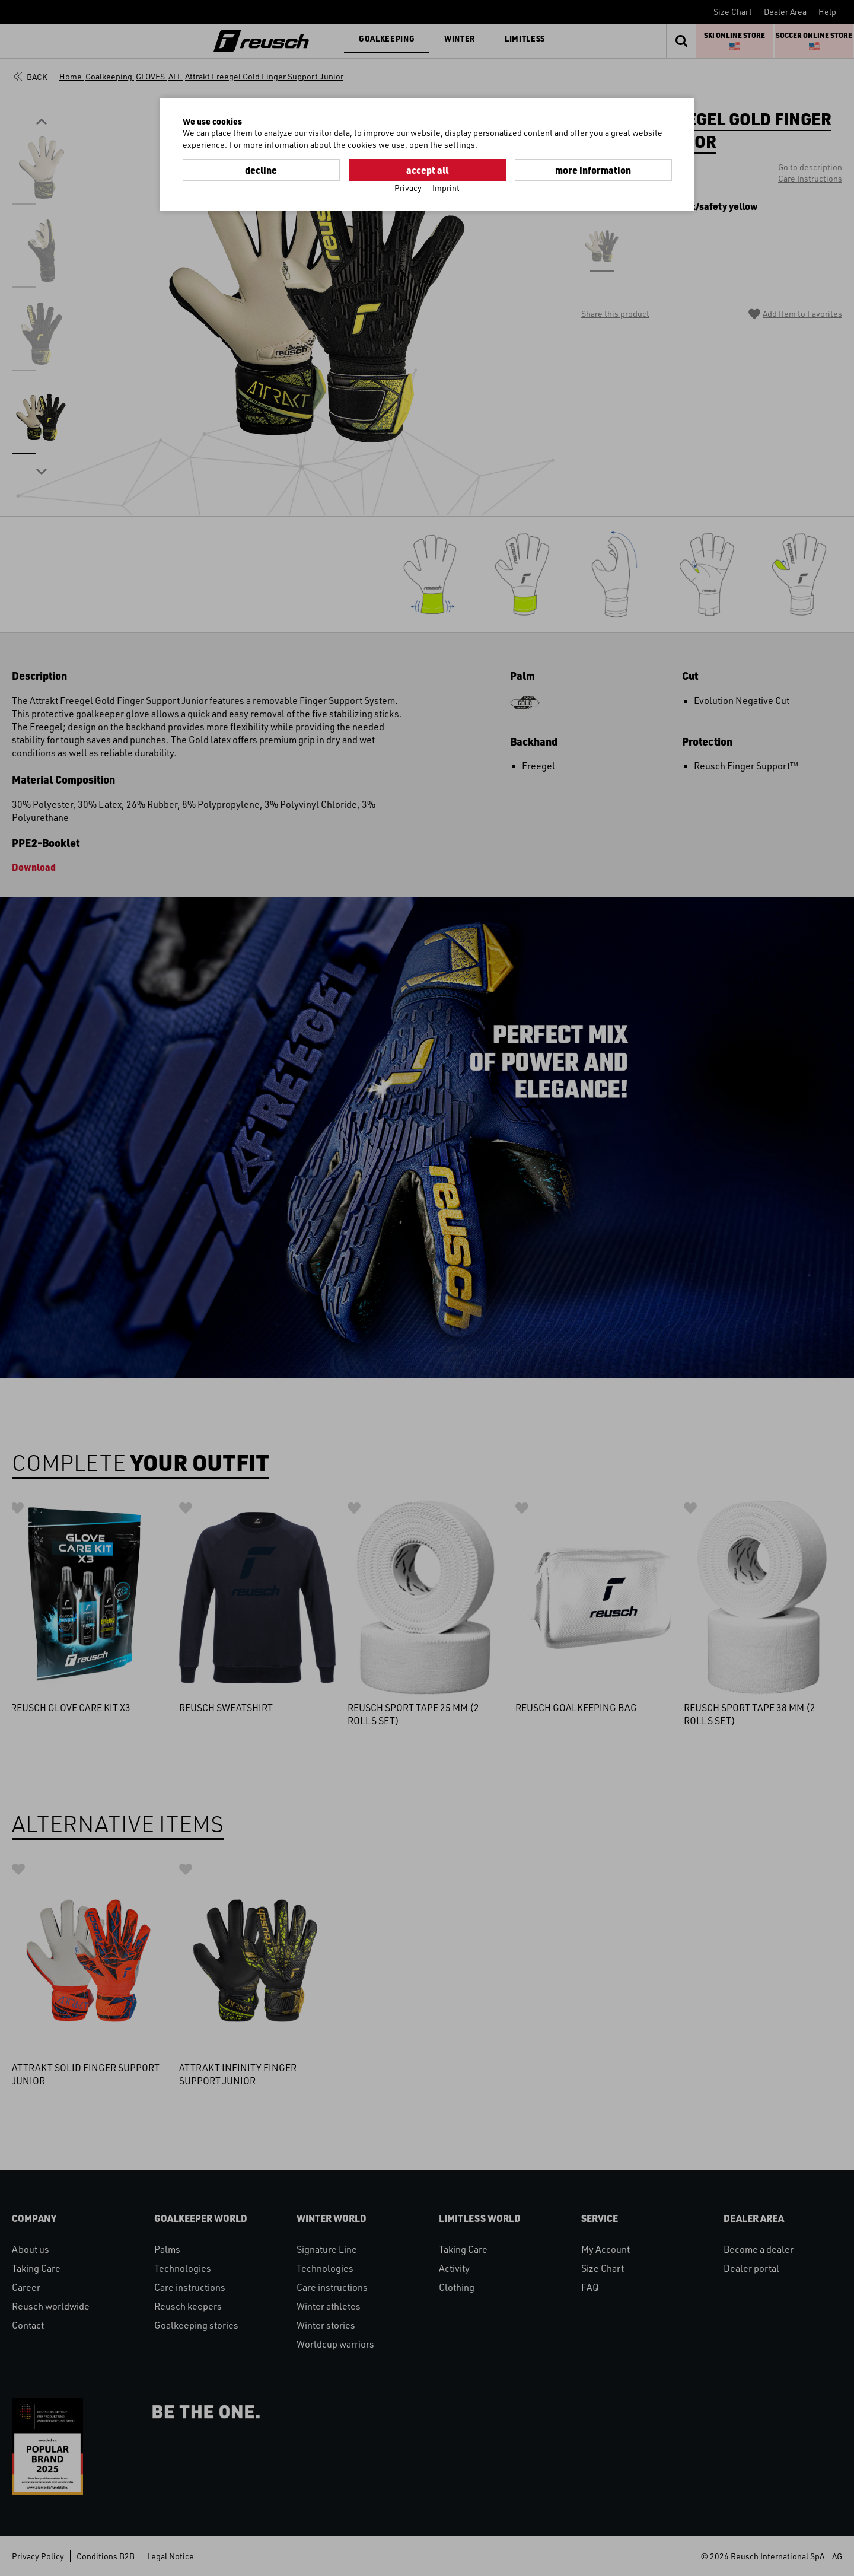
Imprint (446, 188)
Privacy (408, 188)
